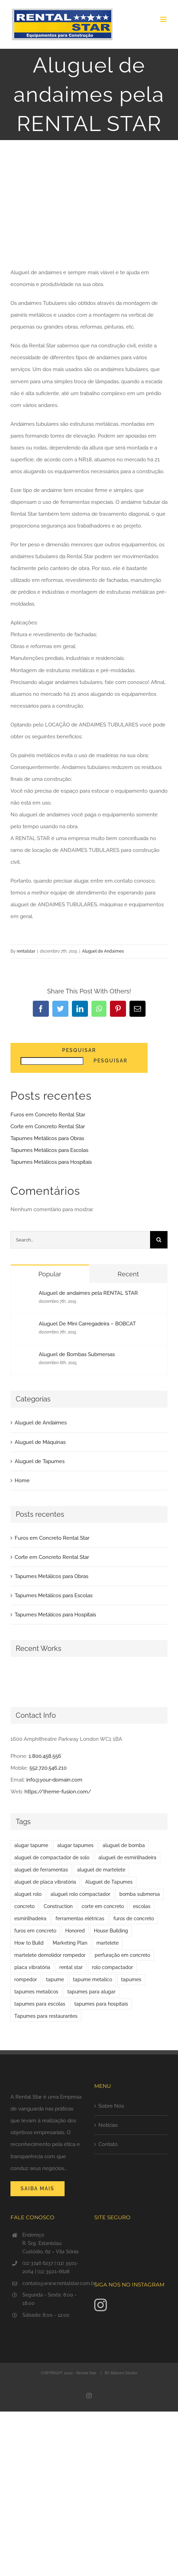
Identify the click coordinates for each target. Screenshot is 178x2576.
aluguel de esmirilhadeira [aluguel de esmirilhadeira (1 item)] (127, 1857)
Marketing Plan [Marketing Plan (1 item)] (70, 1943)
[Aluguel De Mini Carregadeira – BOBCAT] (25, 1326)
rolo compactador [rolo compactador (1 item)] (112, 1967)
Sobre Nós (111, 2106)
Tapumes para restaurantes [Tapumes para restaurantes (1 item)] (45, 2016)
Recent (128, 1274)
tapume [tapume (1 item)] (55, 1979)
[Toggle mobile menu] (164, 19)
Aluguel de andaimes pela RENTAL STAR (88, 1293)
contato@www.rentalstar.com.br (53, 2283)
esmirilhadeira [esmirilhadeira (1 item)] (30, 1918)
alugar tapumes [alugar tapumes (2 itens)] (75, 1845)
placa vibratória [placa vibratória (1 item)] (32, 1967)
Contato (108, 2144)
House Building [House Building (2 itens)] (111, 1930)
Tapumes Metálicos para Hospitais (51, 1162)
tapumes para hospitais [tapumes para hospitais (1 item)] (101, 2004)
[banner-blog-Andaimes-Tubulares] (89, 212)
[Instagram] (100, 2305)
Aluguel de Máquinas (40, 1442)
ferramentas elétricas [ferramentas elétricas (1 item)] (79, 1918)
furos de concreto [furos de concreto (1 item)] (133, 1918)
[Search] (159, 1239)
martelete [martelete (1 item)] (107, 1943)
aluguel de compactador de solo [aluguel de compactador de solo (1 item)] (51, 1857)
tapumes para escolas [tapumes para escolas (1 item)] (39, 2004)
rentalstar (26, 951)
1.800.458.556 (45, 1756)
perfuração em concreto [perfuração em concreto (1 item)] (122, 1955)
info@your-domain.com (54, 1780)
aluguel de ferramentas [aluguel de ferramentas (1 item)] (41, 1870)
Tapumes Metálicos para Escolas (49, 1150)
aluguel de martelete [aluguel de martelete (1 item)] (101, 1870)
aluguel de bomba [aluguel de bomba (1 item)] (124, 1845)
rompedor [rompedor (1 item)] (25, 1979)
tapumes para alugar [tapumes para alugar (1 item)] (91, 1991)
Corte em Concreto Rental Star (47, 1126)
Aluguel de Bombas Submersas (77, 1354)
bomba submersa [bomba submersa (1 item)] (139, 1894)
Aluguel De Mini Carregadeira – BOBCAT (87, 1324)
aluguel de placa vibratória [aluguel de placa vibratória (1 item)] (45, 1882)
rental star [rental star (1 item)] (71, 1967)
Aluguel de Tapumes (40, 1461)
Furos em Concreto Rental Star (47, 1115)
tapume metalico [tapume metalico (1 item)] (92, 1979)
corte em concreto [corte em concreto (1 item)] (103, 1906)
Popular (49, 1274)
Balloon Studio (124, 2373)
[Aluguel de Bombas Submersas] (25, 1357)
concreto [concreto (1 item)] (24, 1906)
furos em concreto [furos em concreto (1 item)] (35, 1930)
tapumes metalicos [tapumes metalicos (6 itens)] (36, 1991)
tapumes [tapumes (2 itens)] (131, 1979)
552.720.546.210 (48, 1768)
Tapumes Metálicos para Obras (47, 1138)
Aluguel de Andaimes (103, 951)
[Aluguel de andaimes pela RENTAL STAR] (25, 1296)
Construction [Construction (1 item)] (58, 1906)
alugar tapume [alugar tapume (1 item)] (31, 1845)
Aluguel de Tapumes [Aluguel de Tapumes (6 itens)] (109, 1882)
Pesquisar (79, 1050)
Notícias (108, 2125)
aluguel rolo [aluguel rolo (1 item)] (28, 1894)
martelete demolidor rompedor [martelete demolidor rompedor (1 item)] (50, 1955)
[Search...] (80, 1239)
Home (22, 1480)
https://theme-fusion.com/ (57, 1792)
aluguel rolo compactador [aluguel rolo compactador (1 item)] (80, 1894)
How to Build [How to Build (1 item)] (29, 1943)
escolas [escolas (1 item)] (141, 1906)
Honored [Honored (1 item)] (75, 1930)
